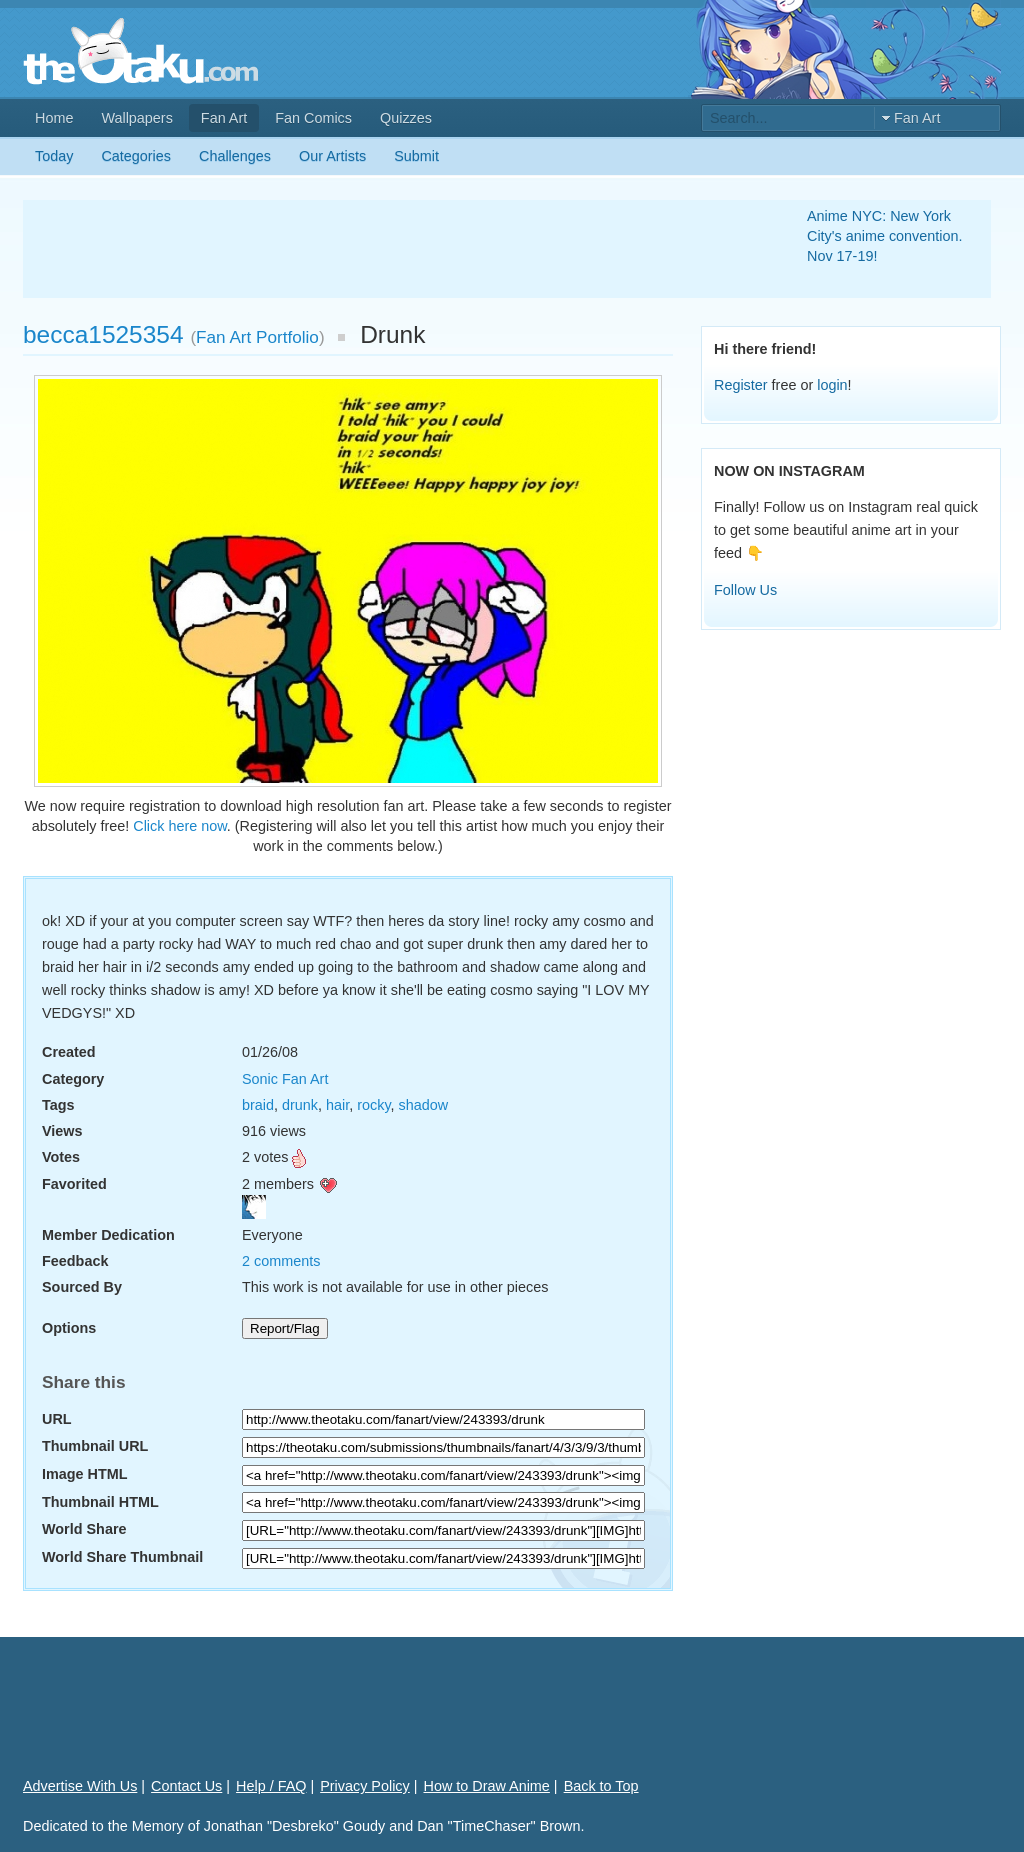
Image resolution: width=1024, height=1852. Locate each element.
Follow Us (745, 590)
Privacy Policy (365, 1786)
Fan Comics (313, 118)
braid (258, 1105)
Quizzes (406, 118)
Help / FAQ (271, 1786)
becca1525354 (103, 334)
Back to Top (601, 1786)
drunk (300, 1105)
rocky (373, 1105)
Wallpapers (136, 118)
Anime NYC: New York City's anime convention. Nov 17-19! (885, 236)
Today (54, 156)
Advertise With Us (80, 1786)
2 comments (281, 1261)
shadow (424, 1105)
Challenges (235, 156)
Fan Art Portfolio (257, 337)
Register (741, 385)
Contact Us (186, 1786)
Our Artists (332, 156)
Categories (136, 156)
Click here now (180, 826)
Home (54, 118)
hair (337, 1105)
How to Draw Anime (487, 1786)
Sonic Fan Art (285, 1079)
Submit (416, 156)
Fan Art (224, 118)
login (832, 385)
